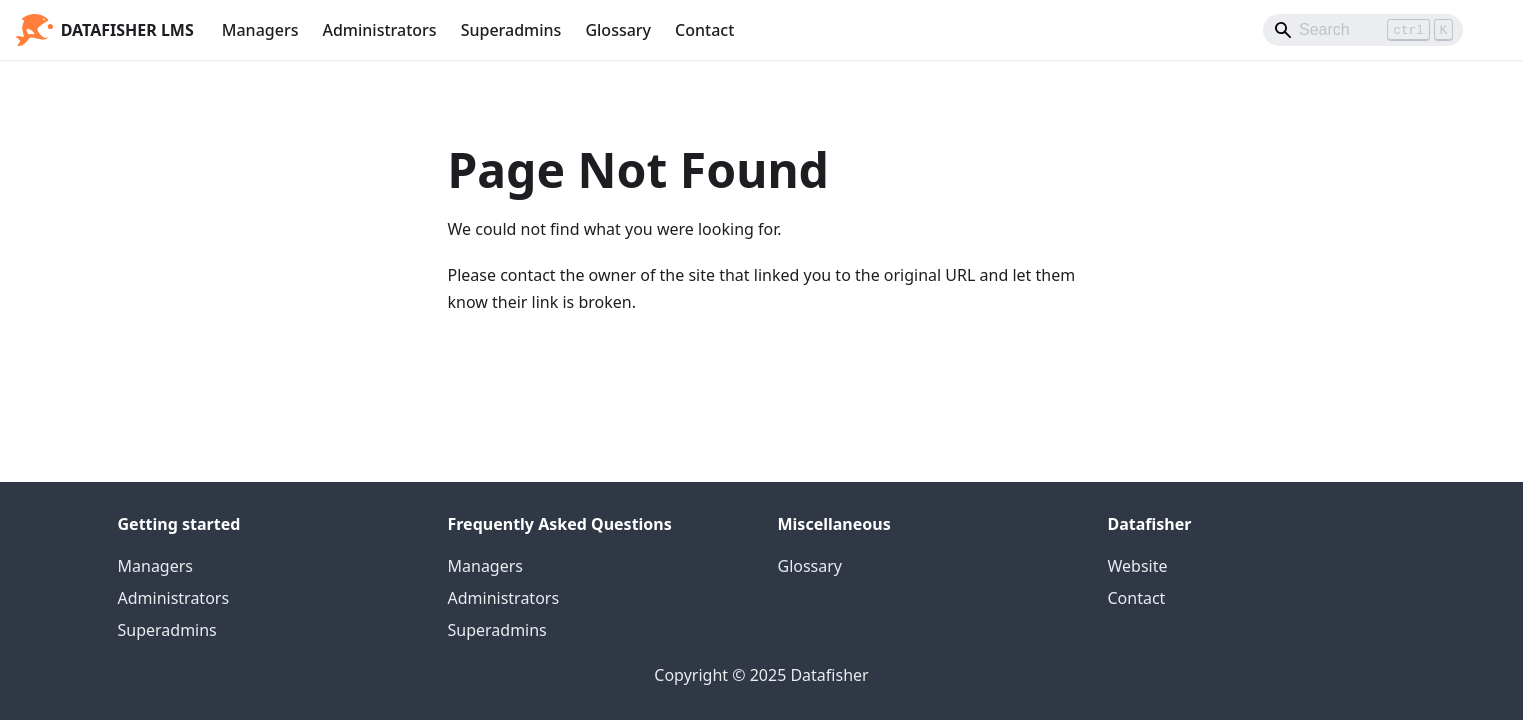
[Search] (1363, 30)
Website (1138, 566)
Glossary (618, 30)
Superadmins (511, 30)
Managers (260, 30)
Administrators (379, 30)
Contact (704, 30)
